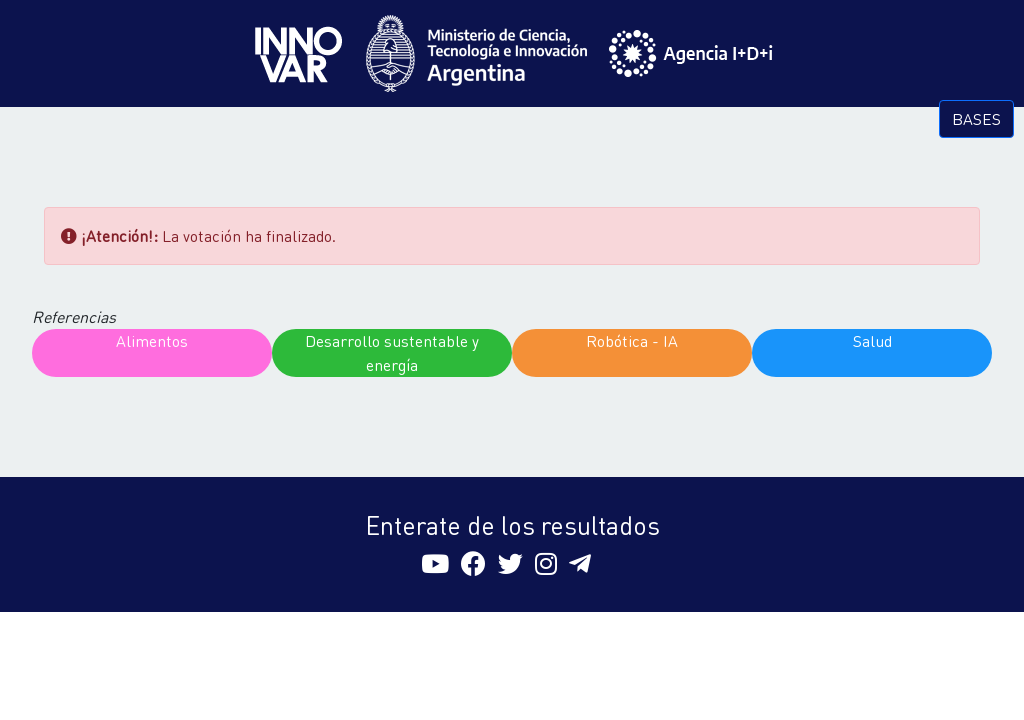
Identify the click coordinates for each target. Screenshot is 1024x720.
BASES (976, 118)
